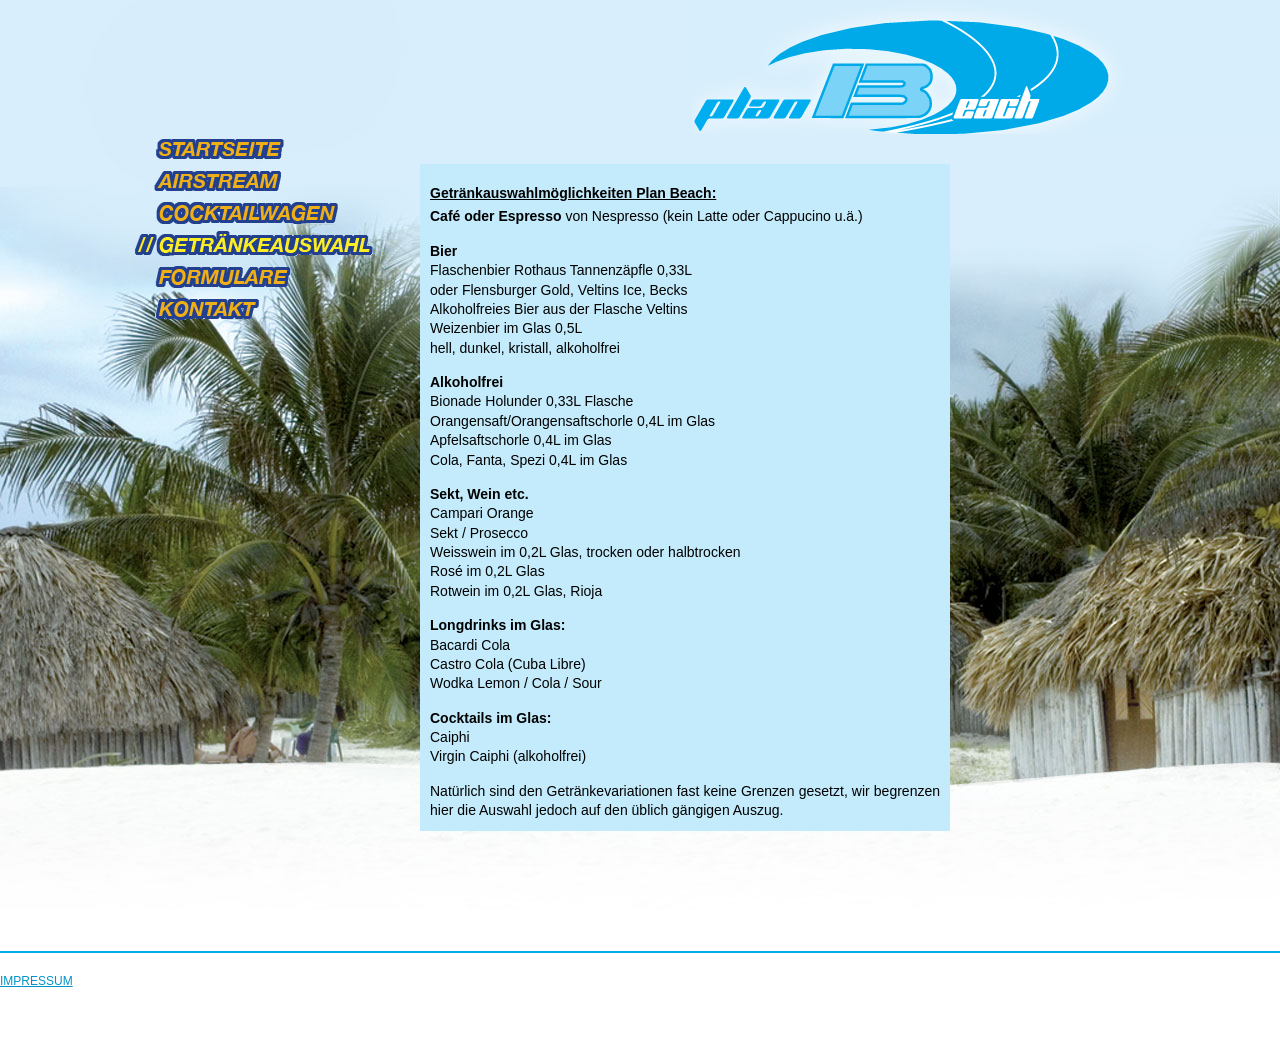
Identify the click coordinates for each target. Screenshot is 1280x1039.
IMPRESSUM (36, 981)
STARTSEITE (255, 150)
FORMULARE (255, 278)
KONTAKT (255, 310)
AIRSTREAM (255, 182)
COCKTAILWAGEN (255, 214)
